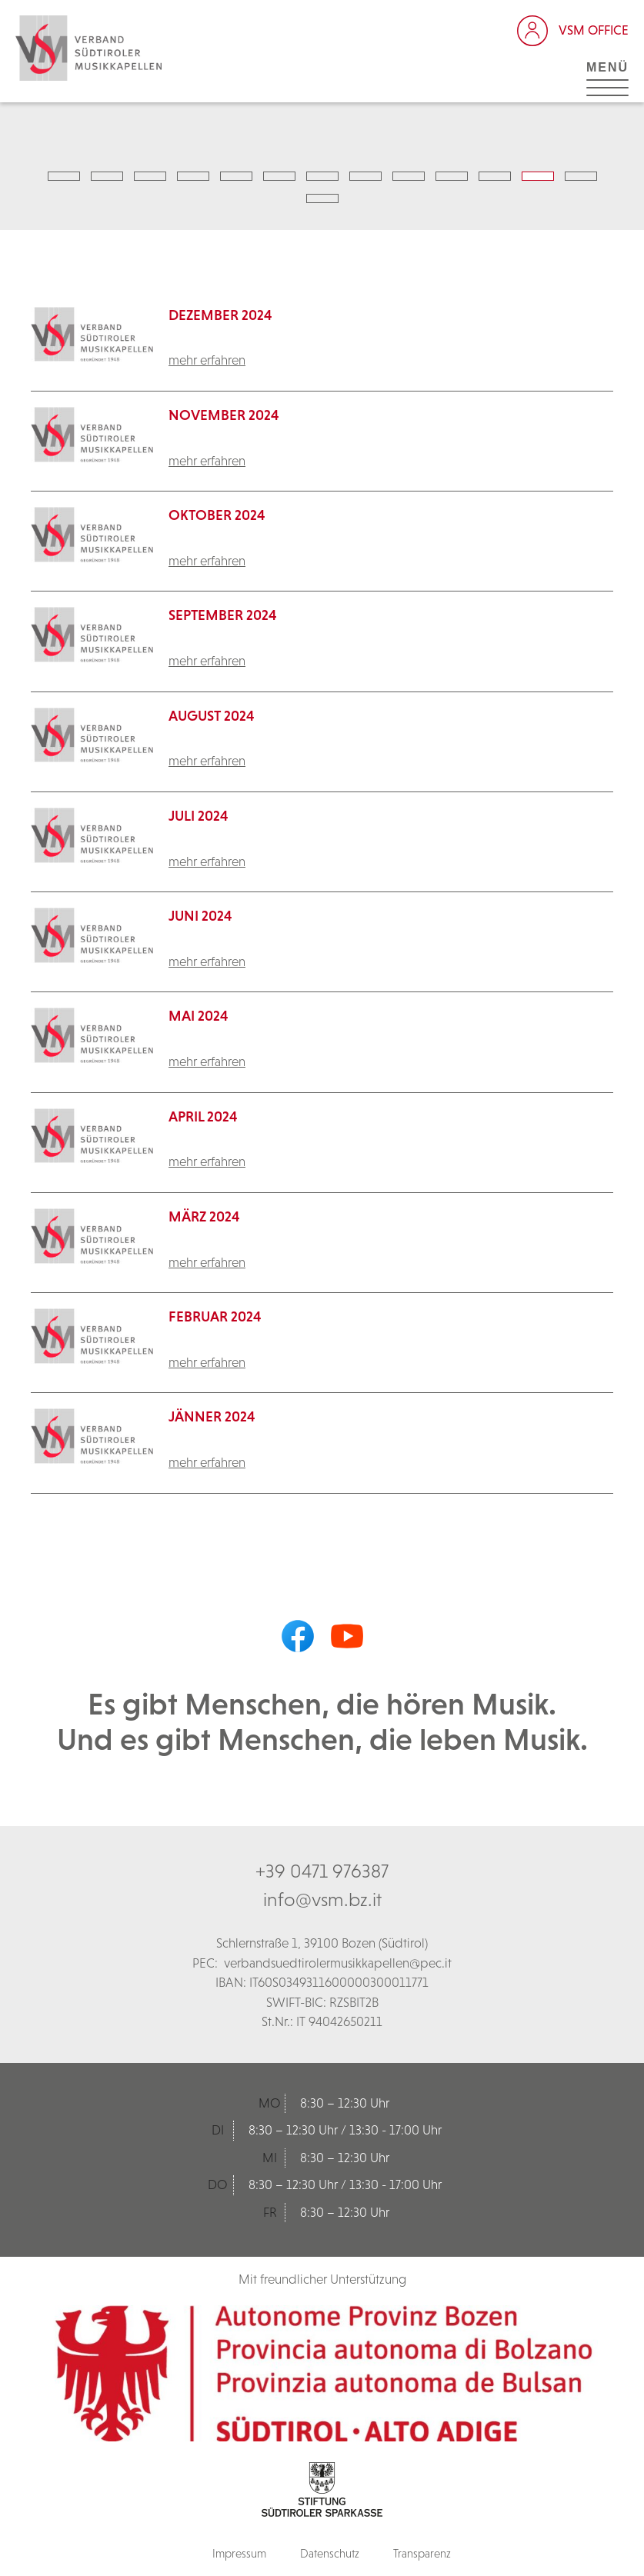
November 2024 (224, 415)
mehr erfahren (207, 360)
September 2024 (223, 615)
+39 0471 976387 (322, 1870)
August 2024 (212, 716)
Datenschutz (329, 2553)
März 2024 (204, 1216)
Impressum (239, 2553)
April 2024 (203, 1116)
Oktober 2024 (217, 515)
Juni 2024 (200, 916)
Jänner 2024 (212, 1416)
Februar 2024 (215, 1316)
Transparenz (422, 2553)
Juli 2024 (199, 816)
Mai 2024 (199, 1016)
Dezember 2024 (220, 315)
